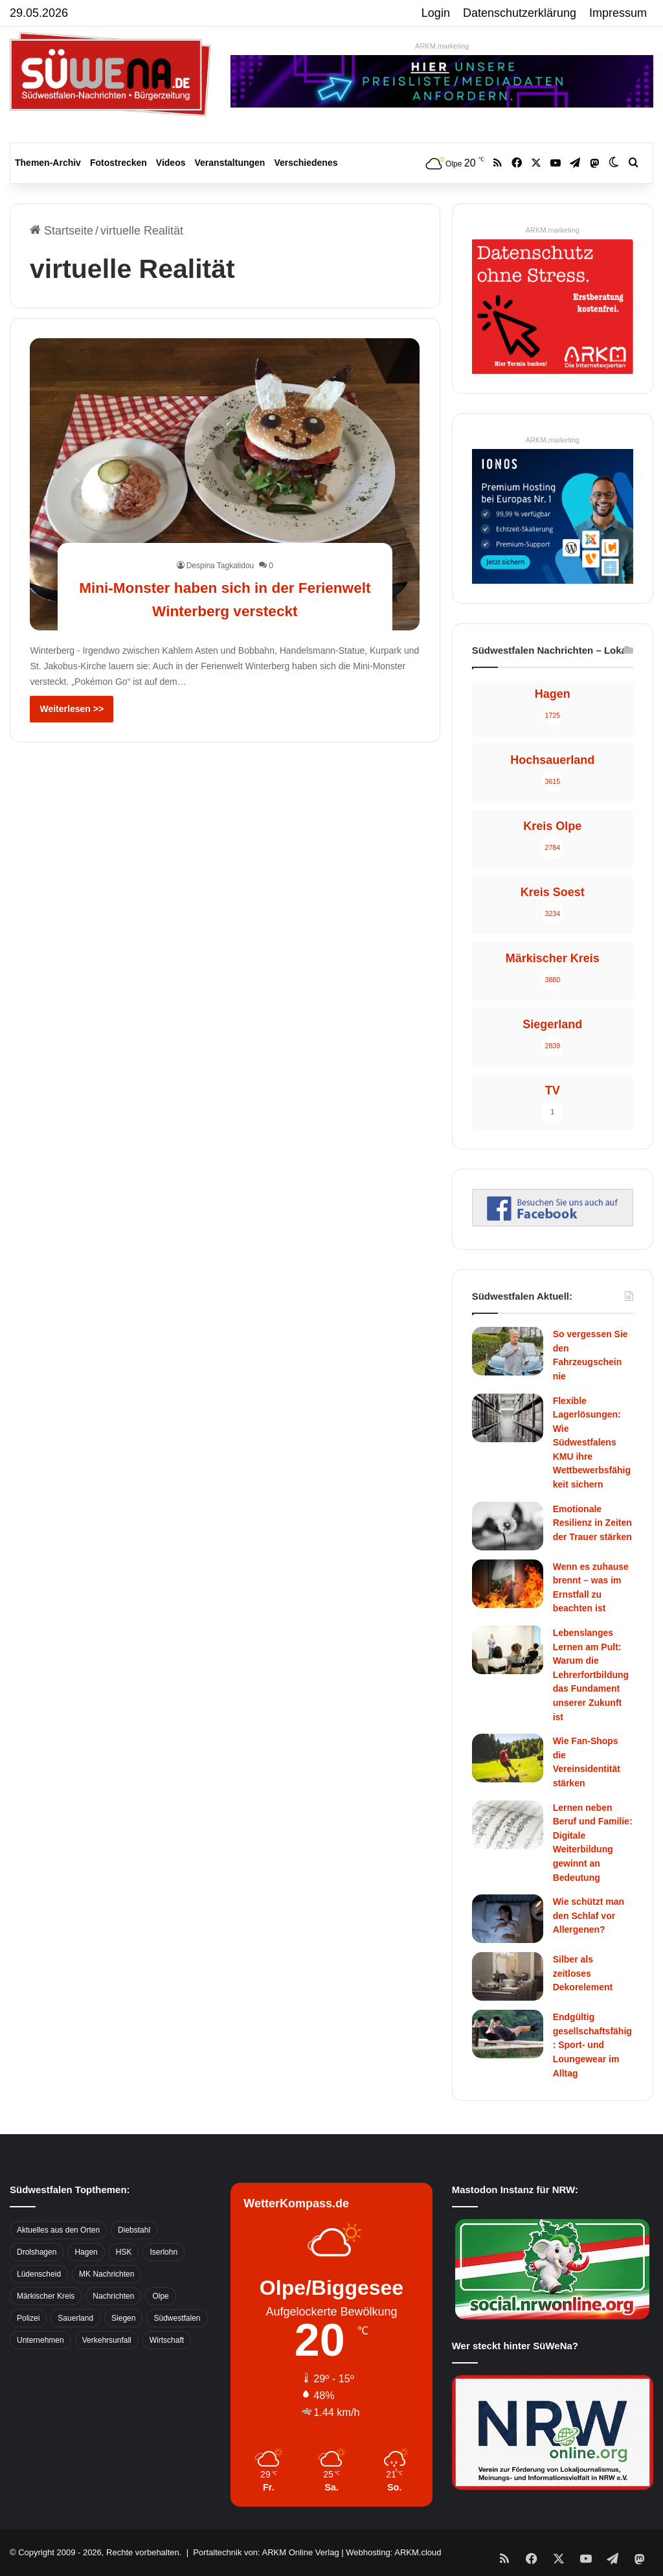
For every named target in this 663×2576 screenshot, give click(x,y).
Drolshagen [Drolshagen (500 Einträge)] (36, 2252)
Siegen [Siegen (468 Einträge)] (123, 2318)
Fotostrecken (118, 162)
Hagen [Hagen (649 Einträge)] (85, 2252)
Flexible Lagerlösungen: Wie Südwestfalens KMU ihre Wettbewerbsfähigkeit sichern (592, 1443)
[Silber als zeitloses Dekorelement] (507, 1976)
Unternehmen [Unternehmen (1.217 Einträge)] (40, 2340)
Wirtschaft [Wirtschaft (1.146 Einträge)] (167, 2340)
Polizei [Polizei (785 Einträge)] (28, 2318)
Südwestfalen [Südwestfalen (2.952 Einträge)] (176, 2318)
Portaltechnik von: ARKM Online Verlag (266, 2552)
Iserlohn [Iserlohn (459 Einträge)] (163, 2252)
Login (435, 12)
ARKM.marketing (442, 46)
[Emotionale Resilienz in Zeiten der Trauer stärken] (507, 1526)
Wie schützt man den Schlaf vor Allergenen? (588, 1915)
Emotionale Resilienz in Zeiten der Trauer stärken (592, 1523)
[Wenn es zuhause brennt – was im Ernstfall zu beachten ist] (507, 1583)
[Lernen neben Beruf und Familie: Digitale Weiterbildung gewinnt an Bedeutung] (507, 1824)
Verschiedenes (305, 162)
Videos (171, 162)
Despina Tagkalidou (220, 565)
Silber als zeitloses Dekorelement (583, 1973)
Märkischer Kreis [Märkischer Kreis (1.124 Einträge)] (45, 2296)
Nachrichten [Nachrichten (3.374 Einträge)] (113, 2296)
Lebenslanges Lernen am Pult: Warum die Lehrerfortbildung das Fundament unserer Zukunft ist (591, 1674)
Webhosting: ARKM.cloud (393, 2552)
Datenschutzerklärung (519, 12)
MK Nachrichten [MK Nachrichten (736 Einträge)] (106, 2274)
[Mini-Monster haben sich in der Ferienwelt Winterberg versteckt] (225, 484)
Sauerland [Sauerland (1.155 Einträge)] (75, 2318)
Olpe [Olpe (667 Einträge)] (160, 2296)
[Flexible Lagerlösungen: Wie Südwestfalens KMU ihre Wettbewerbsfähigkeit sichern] (507, 1418)
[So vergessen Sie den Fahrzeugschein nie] (507, 1351)
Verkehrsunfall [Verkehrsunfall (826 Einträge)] (106, 2340)
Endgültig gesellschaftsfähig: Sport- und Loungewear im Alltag (592, 2045)
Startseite (61, 230)
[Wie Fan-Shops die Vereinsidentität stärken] (507, 1758)
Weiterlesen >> (71, 709)
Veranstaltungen (230, 162)
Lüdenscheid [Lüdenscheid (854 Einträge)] (39, 2274)
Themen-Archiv (48, 162)
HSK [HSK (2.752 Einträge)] (124, 2252)
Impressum (618, 12)
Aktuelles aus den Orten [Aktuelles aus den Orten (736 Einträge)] (58, 2230)
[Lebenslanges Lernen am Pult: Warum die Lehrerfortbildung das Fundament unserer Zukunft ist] (507, 1650)
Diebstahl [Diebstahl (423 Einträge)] (134, 2230)
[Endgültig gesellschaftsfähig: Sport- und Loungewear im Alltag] (507, 2034)
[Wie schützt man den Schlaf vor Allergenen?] (507, 1918)
